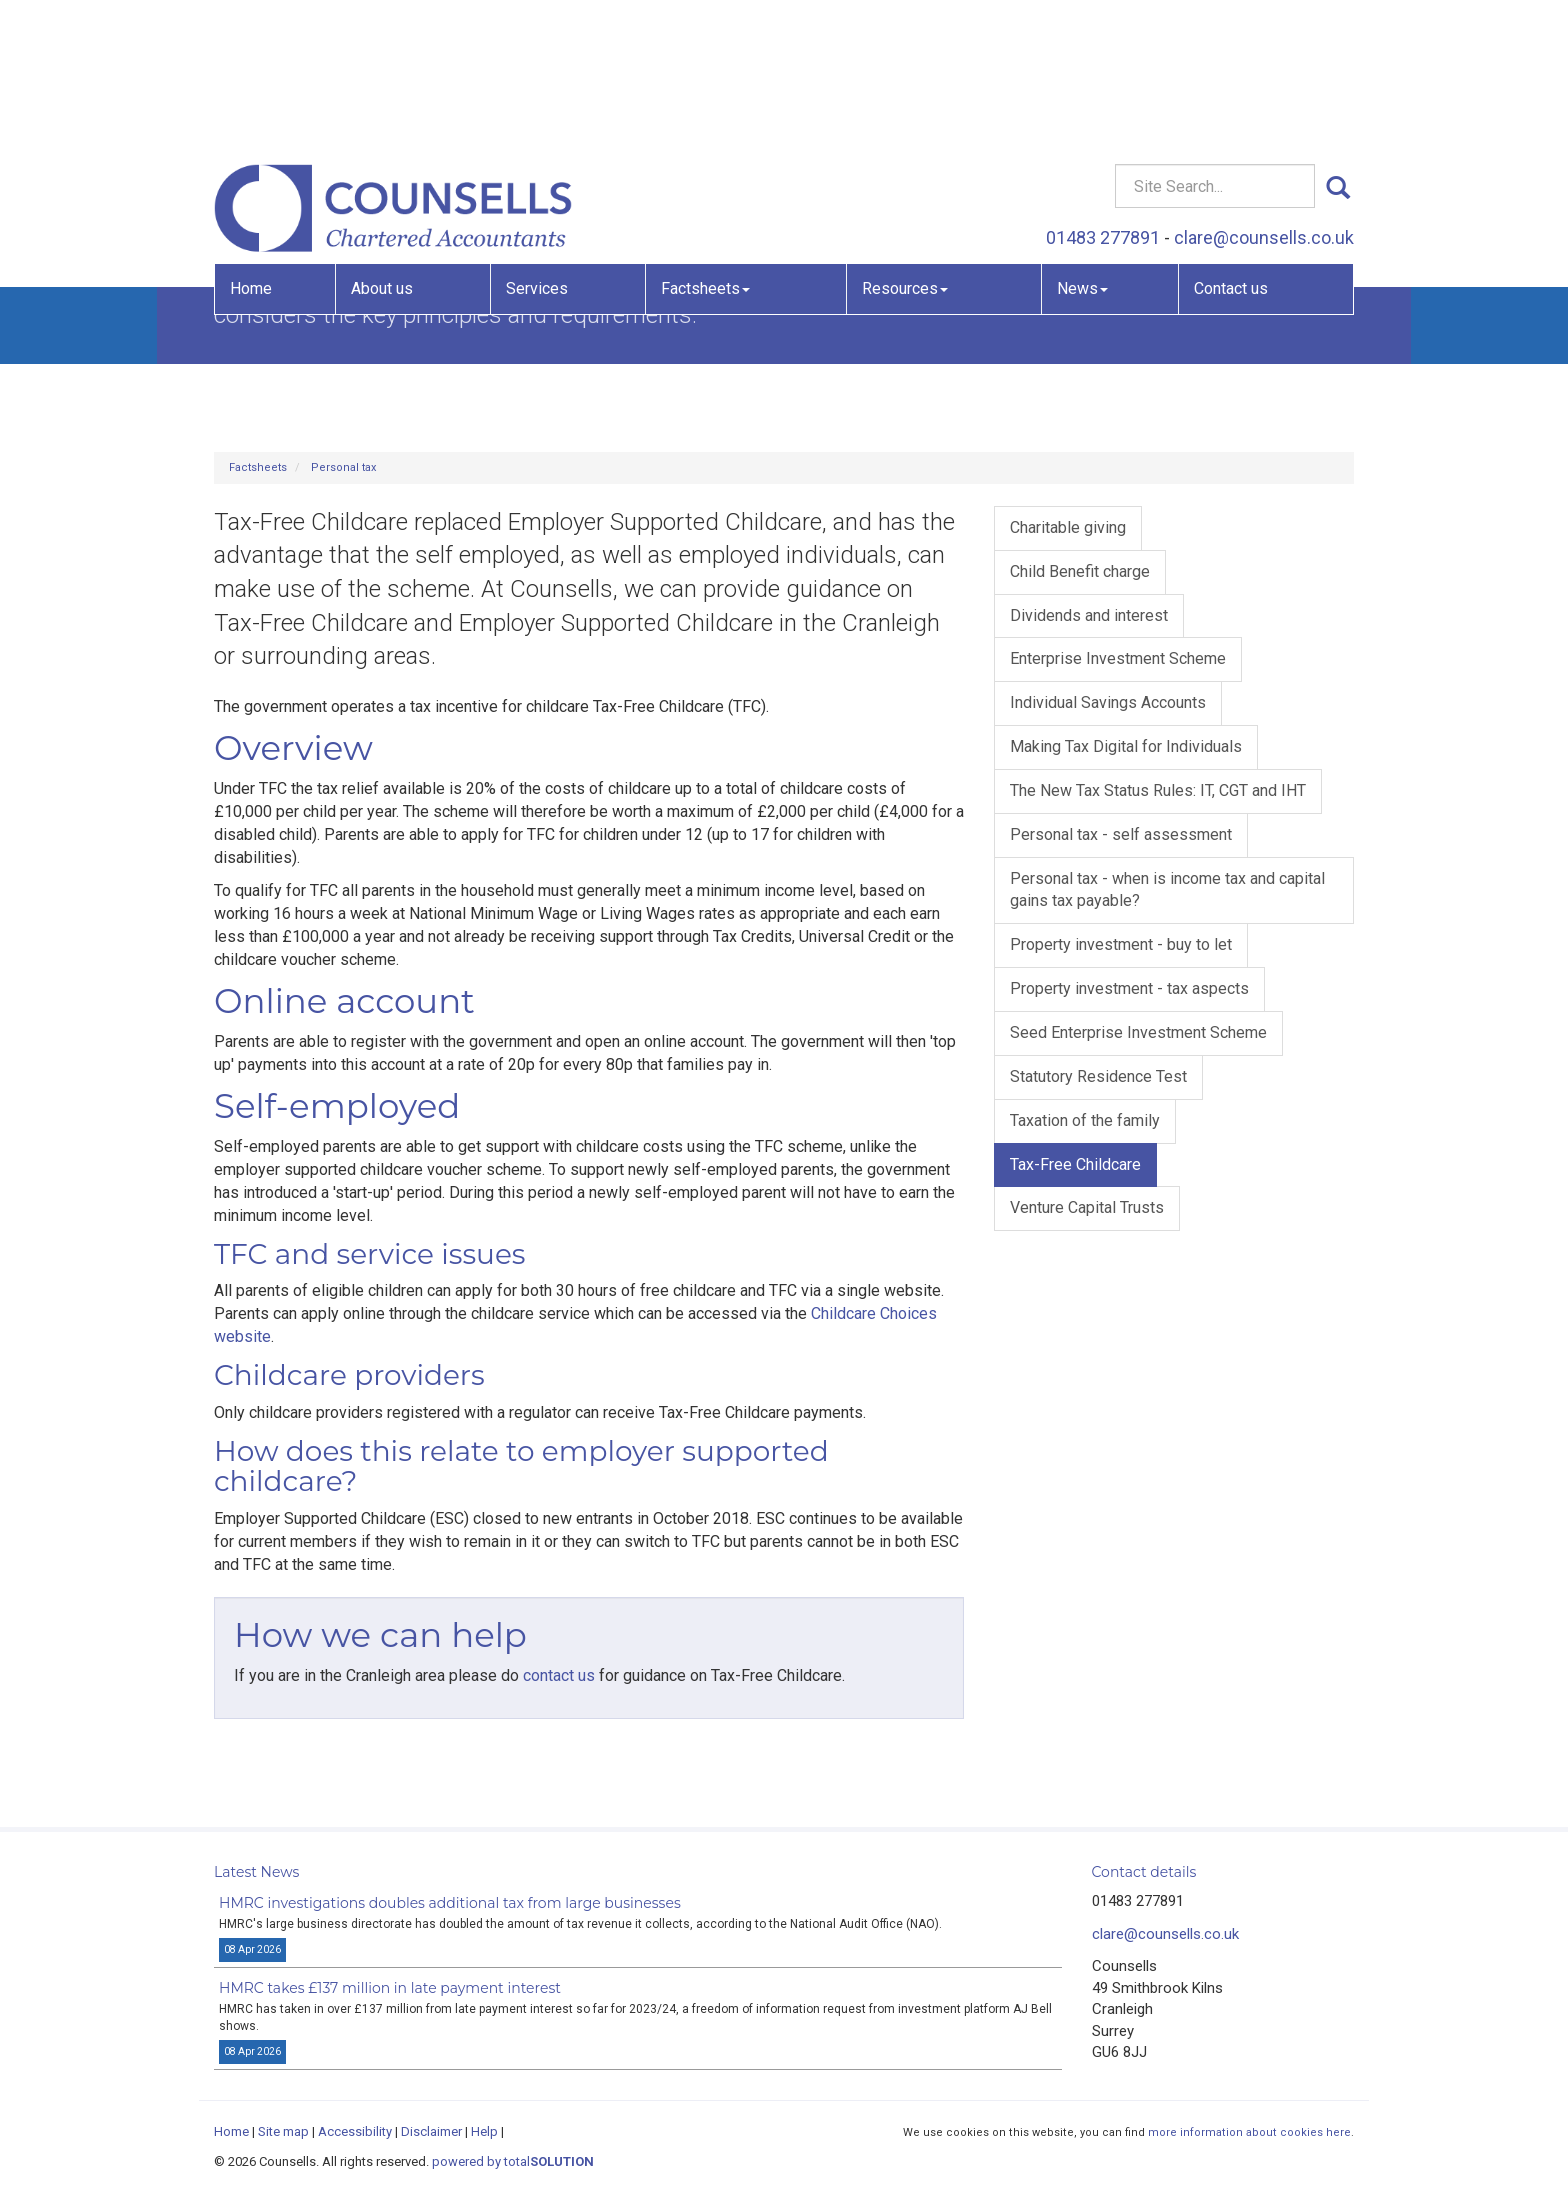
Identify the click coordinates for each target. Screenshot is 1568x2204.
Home (251, 145)
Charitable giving (1068, 527)
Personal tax (343, 467)
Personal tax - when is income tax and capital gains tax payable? (1167, 890)
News (1082, 145)
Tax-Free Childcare (1075, 1164)
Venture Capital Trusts (1087, 1207)
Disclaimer (431, 2131)
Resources (905, 145)
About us (382, 145)
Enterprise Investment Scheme (1118, 658)
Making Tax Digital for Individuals (1126, 746)
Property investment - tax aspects (1129, 988)
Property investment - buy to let (1121, 944)
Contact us (1231, 145)
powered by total (513, 2161)
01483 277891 (1103, 95)
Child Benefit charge (1080, 571)
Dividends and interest (1089, 615)
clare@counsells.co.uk (1264, 95)
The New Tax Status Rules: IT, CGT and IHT (1158, 790)
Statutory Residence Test (1098, 1076)
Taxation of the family (1085, 1120)
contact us (559, 1675)
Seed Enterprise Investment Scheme (1138, 1032)
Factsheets (705, 145)
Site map (283, 2131)
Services (537, 145)
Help (484, 2131)
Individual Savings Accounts (1108, 702)
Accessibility (355, 2131)
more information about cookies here (1249, 2132)
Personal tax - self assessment (1121, 834)
